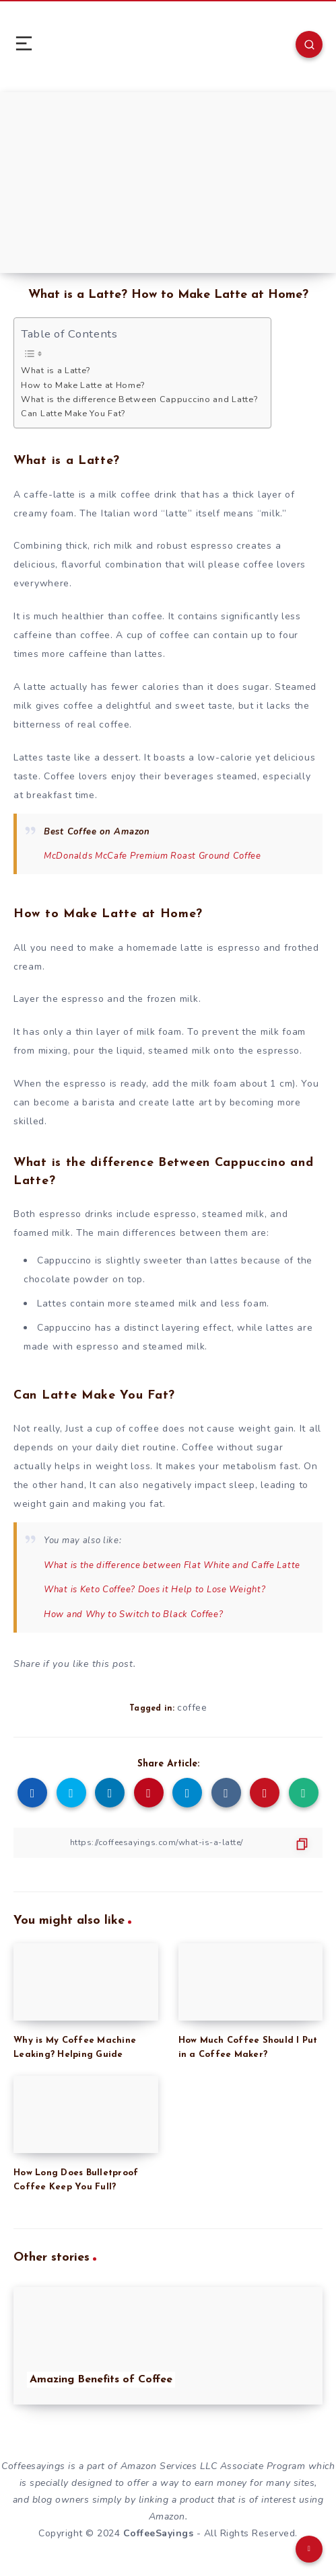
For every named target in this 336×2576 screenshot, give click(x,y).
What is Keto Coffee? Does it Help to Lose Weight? (154, 1590)
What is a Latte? (55, 370)
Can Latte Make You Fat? (73, 413)
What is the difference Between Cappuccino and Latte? (139, 399)
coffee (192, 1707)
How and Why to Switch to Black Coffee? (134, 1614)
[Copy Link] (168, 1843)
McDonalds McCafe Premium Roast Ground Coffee (152, 856)
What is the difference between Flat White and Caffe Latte (172, 1565)
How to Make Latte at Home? (83, 385)
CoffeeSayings (158, 2533)
